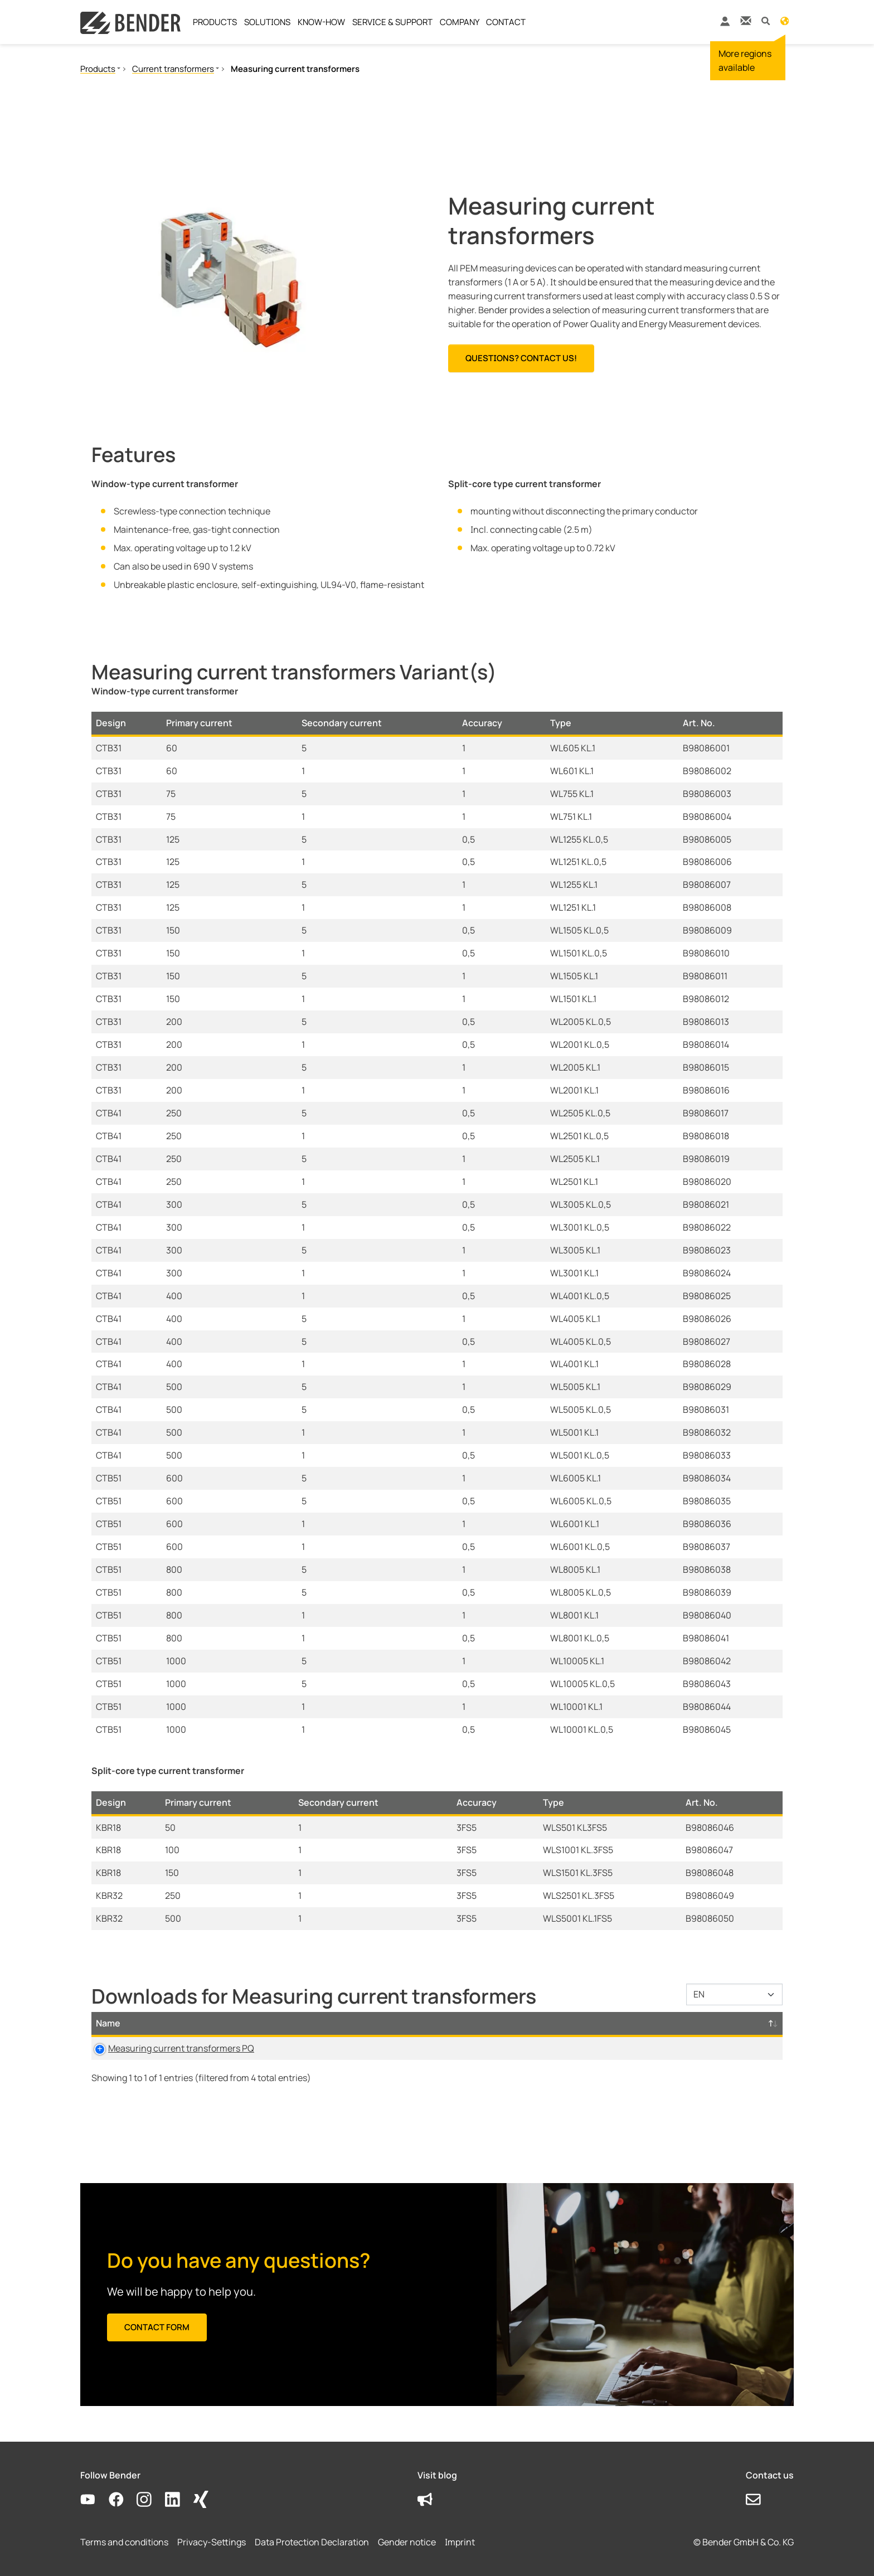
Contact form (157, 2327)
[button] (765, 20)
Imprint (460, 2542)
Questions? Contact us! (521, 358)
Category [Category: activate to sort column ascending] (342, 2023)
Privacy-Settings (211, 2542)
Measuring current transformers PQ (169, 2048)
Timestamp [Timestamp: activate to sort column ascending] (594, 2023)
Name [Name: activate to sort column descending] (108, 2023)
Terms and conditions (124, 2542)
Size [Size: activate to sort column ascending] (421, 2023)
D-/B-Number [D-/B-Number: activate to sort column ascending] (700, 2023)
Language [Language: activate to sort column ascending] (498, 2023)
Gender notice (407, 2542)
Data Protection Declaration (312, 2542)
